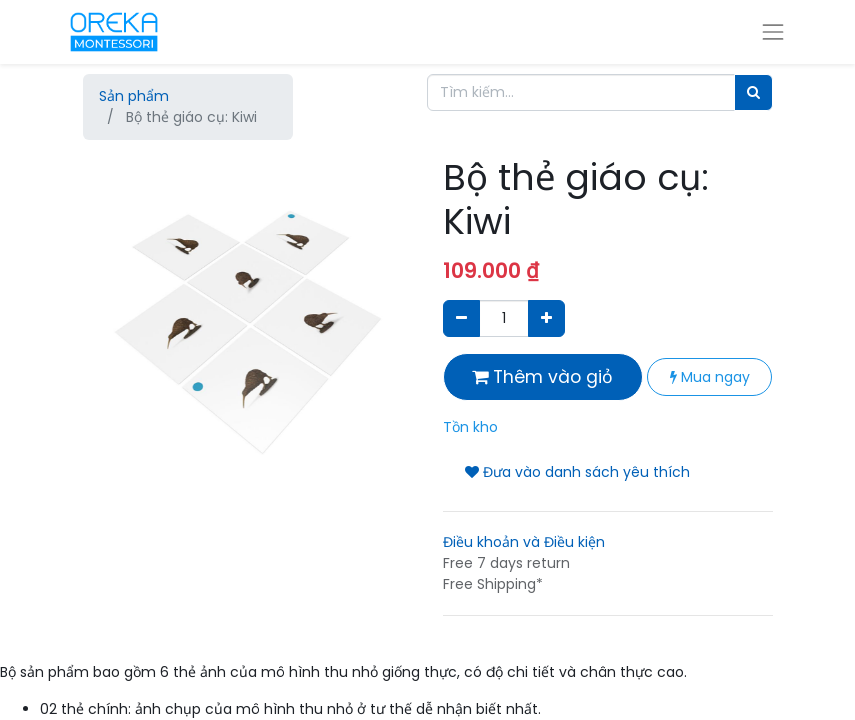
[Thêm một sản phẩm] (546, 318)
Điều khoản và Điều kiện (524, 542)
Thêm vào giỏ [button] (542, 377)
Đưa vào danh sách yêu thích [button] (577, 472)
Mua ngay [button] (710, 377)
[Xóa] (461, 318)
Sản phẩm (134, 96)
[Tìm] (753, 92)
